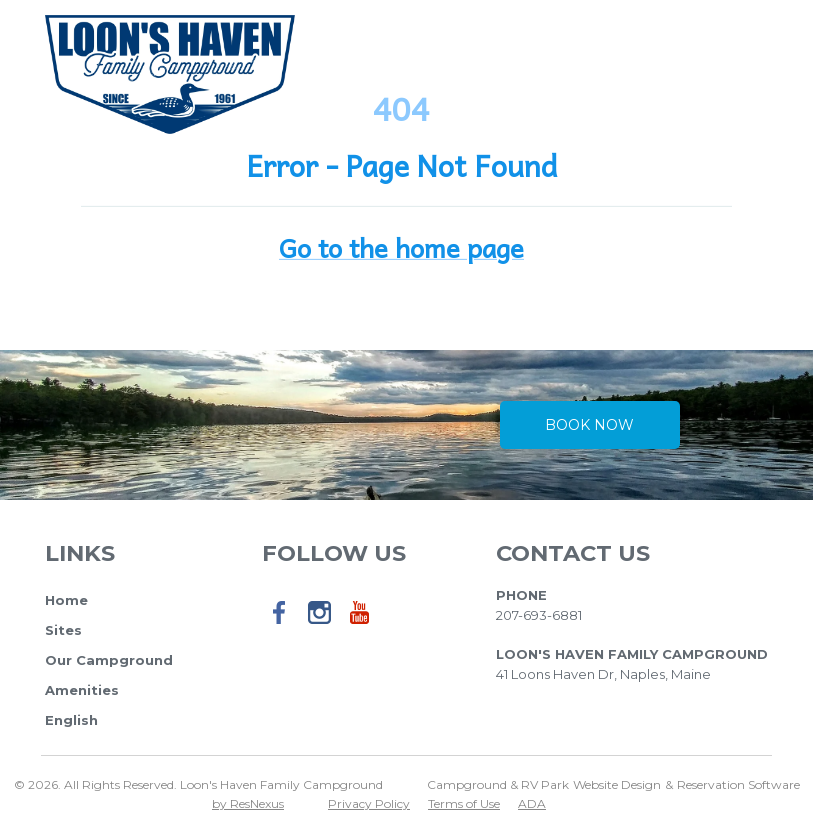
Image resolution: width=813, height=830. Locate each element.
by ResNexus (248, 803)
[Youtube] (360, 625)
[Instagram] (320, 625)
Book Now (589, 425)
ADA (532, 803)
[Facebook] (280, 625)
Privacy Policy (369, 803)
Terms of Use (464, 803)
